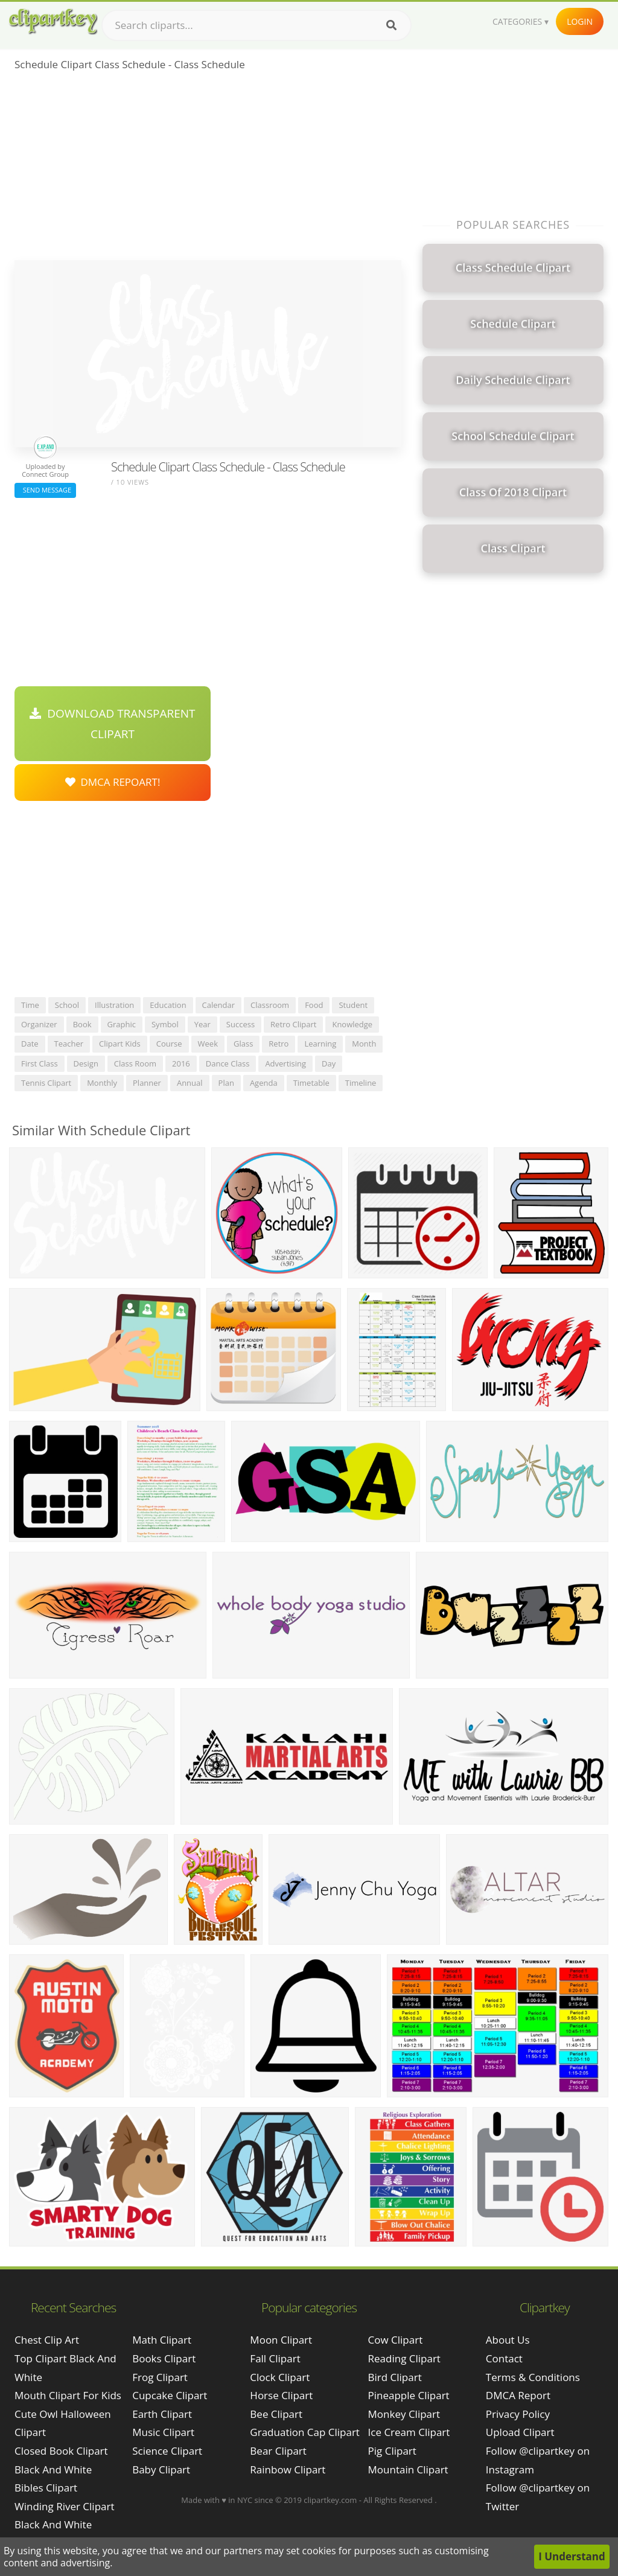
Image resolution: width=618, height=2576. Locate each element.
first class (39, 1063)
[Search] (391, 25)
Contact (504, 2358)
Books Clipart (164, 2358)
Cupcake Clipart (169, 2395)
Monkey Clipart (404, 2414)
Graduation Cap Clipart (305, 2432)
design (86, 1063)
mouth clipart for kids (67, 2395)
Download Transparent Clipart (112, 724)
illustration (114, 1004)
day (329, 1063)
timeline (361, 1082)
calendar (218, 1004)
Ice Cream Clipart (409, 2432)
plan (226, 1082)
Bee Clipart (276, 2414)
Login (580, 21)
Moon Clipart (281, 2340)
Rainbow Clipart (287, 2469)
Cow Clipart (395, 2340)
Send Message (45, 489)
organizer (39, 1024)
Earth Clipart (162, 2414)
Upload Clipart (520, 2432)
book (82, 1024)
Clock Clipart (280, 2377)
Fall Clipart (275, 2358)
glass (243, 1043)
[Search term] (256, 25)
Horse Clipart (281, 2395)
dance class (228, 1063)
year (202, 1024)
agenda (264, 1082)
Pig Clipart (392, 2451)
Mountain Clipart (408, 2469)
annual (190, 1082)
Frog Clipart (160, 2377)
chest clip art (46, 2340)
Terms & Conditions (533, 2377)
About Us (508, 2340)
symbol (165, 1024)
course (169, 1043)
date (30, 1043)
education (168, 1004)
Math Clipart (161, 2340)
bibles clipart (45, 2488)
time (30, 1004)
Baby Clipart (161, 2469)
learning (320, 1043)
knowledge (352, 1024)
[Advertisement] (207, 169)
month (364, 1043)
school (67, 1004)
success (240, 1024)
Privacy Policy (518, 2414)
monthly (102, 1082)
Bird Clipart (395, 2377)
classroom (269, 1004)
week (208, 1043)
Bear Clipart (278, 2451)
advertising (285, 1063)
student (353, 1004)
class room (135, 1063)
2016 (181, 1063)
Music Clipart (163, 2432)
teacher (69, 1043)
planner (147, 1082)
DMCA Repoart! (113, 782)
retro (278, 1043)
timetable (311, 1082)
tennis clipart (46, 1082)
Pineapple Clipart (409, 2395)
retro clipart (293, 1024)
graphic (121, 1024)
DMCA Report (518, 2395)
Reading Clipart (404, 2358)
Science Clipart (167, 2451)
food (314, 1004)
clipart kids (120, 1043)
